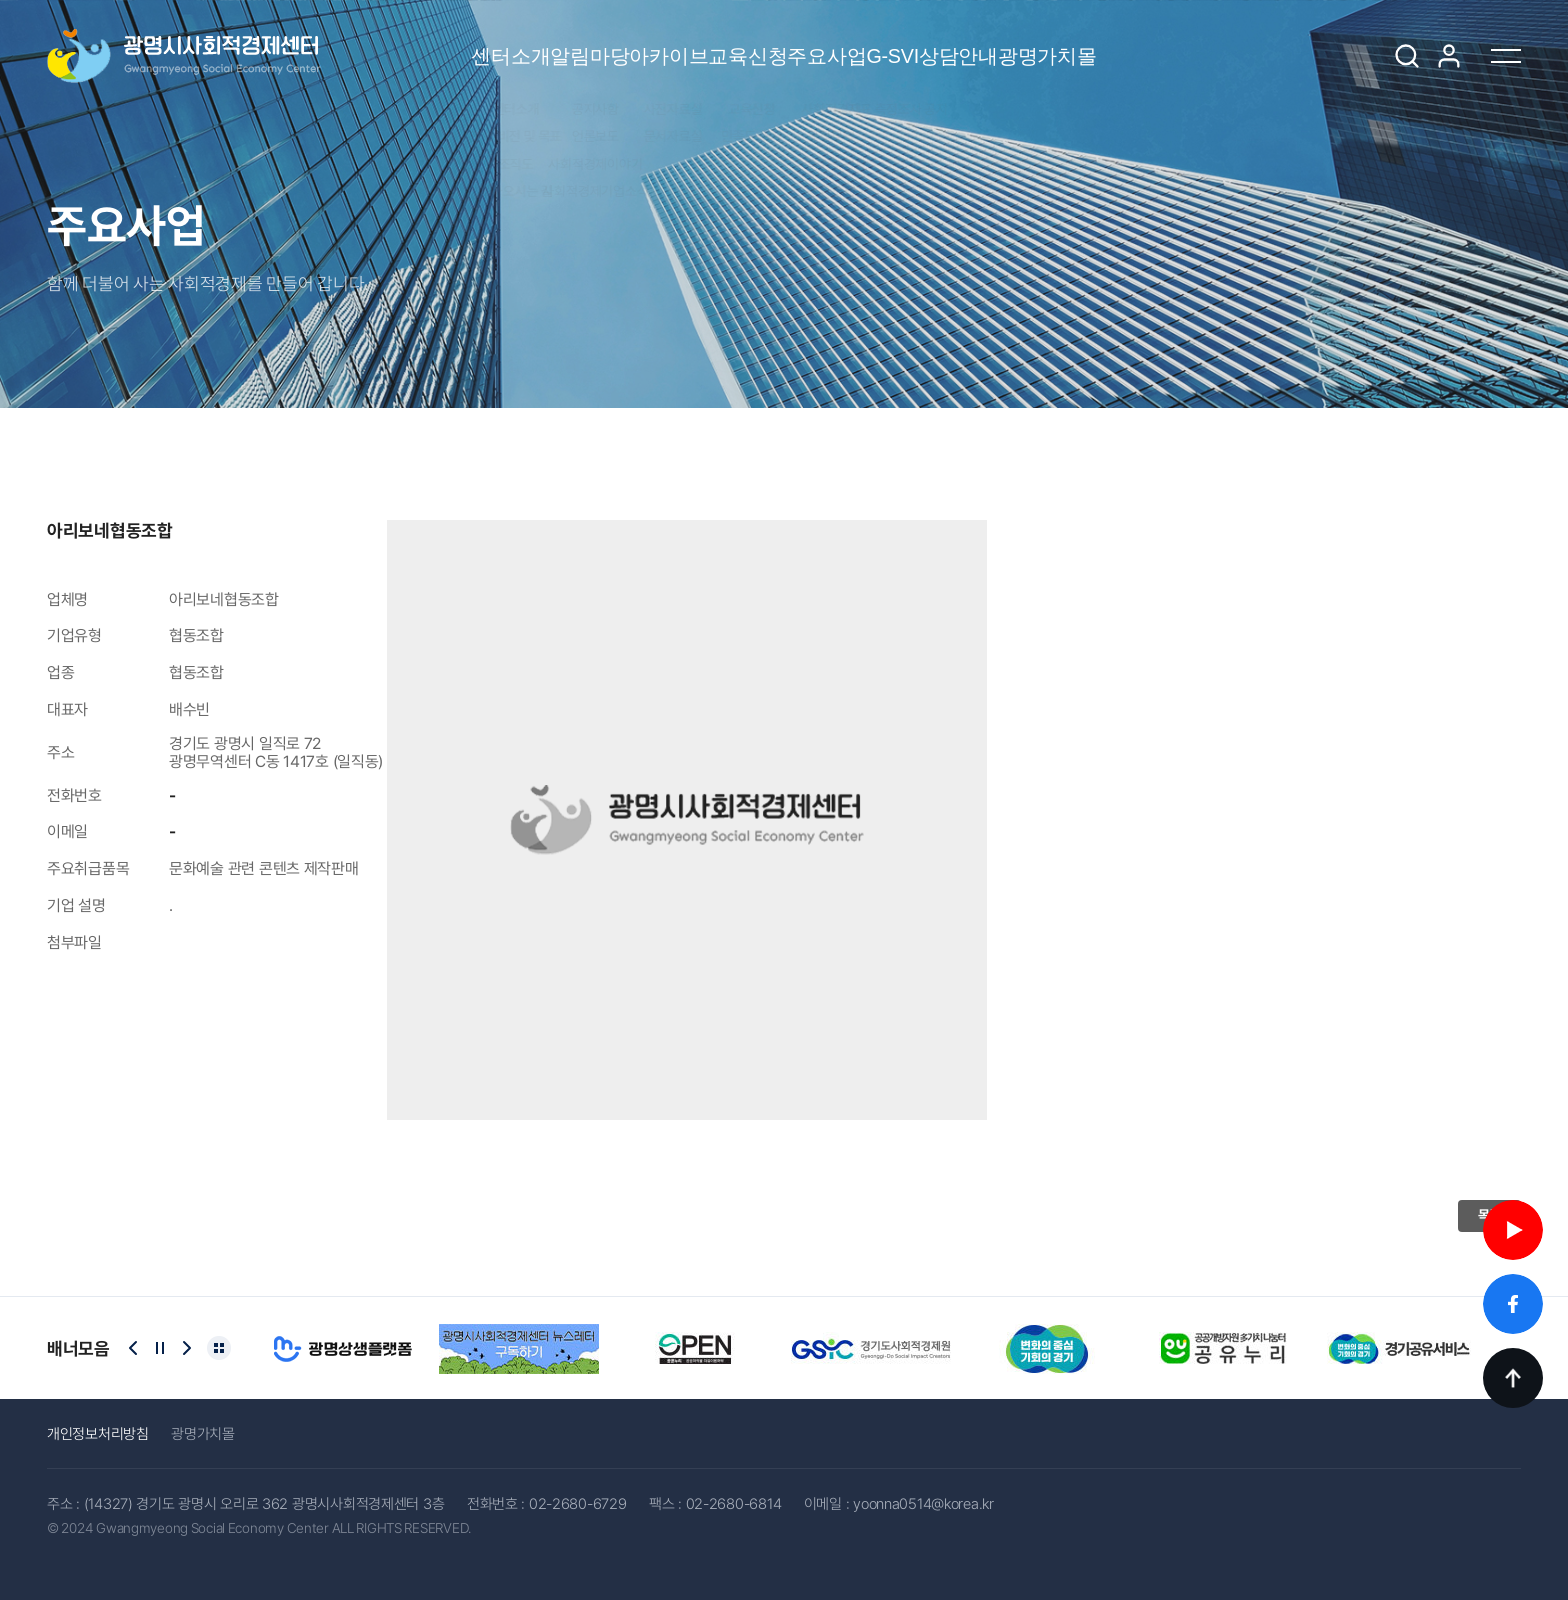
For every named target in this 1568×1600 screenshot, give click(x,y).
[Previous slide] (133, 1348)
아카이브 (595, 42)
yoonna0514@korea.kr (923, 1504)
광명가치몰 (1232, 42)
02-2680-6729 (578, 1504)
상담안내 (1087, 42)
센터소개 (325, 42)
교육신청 (730, 42)
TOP (1513, 1378)
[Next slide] (187, 1348)
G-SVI (976, 56)
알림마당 (460, 42)
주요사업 (865, 42)
